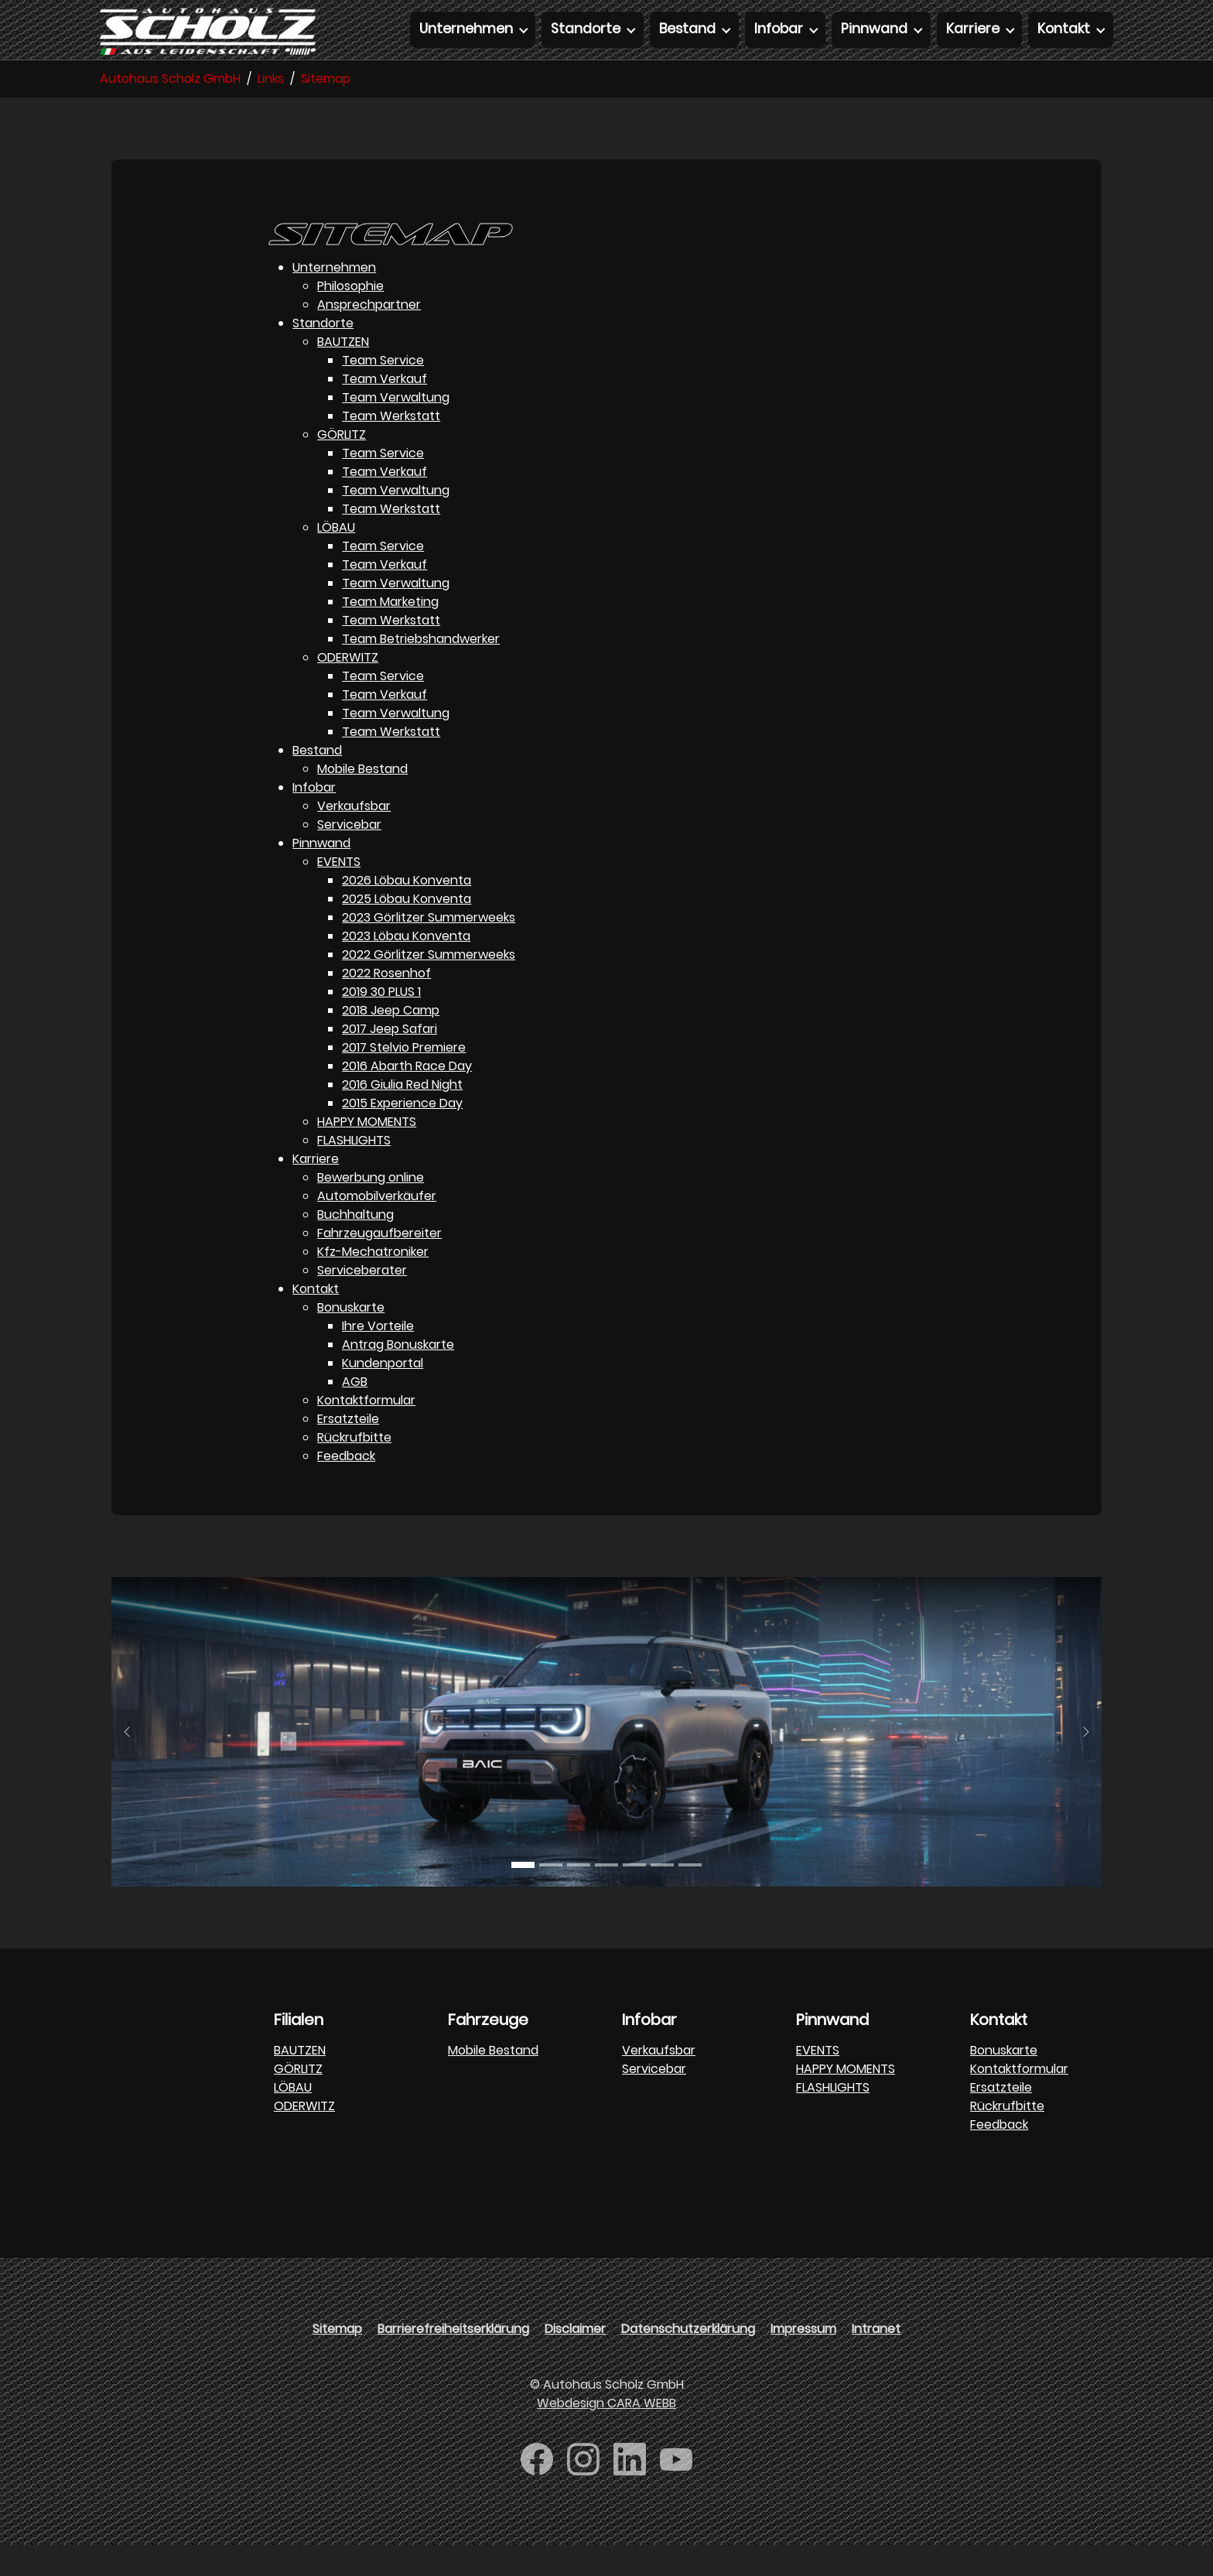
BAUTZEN (343, 372)
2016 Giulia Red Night (402, 1115)
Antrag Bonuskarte (398, 1375)
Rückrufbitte (354, 1468)
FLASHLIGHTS (354, 1171)
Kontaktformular (366, 1431)
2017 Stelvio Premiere (404, 1078)
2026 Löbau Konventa (406, 911)
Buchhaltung (355, 1245)
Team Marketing (390, 632)
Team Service (383, 391)
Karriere (315, 1190)
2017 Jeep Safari (389, 1060)
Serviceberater (362, 1301)
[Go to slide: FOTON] (662, 1896)
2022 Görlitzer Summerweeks (428, 985)
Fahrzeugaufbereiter (379, 1264)
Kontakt (315, 1320)
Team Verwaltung (395, 428)
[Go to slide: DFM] (690, 1896)
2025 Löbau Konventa (406, 930)
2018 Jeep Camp (390, 1041)
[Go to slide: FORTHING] (606, 1896)
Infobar (314, 818)
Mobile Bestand (362, 800)
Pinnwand (321, 874)
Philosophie (350, 317)
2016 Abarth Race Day (407, 1097)
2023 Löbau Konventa (406, 967)
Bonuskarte (350, 1338)
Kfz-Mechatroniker (373, 1282)
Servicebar (349, 855)
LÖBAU (336, 558)
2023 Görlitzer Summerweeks (428, 948)
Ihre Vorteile (378, 1357)
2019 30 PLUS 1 (381, 1022)
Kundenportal (382, 1394)
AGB (354, 1412)
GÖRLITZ (341, 465)
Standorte (323, 354)
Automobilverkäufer (376, 1227)
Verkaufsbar (354, 837)
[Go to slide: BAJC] (523, 1896)
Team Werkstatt (391, 447)
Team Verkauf (384, 410)
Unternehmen (334, 298)
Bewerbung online (370, 1208)
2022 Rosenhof (386, 1004)
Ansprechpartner (369, 335)
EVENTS (338, 892)
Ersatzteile (348, 1450)
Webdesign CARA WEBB (606, 2434)
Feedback (346, 1487)
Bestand (317, 781)
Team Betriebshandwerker (421, 670)
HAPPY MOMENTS (366, 1152)
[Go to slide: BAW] (578, 1896)
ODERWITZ (347, 688)
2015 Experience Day (402, 1134)
